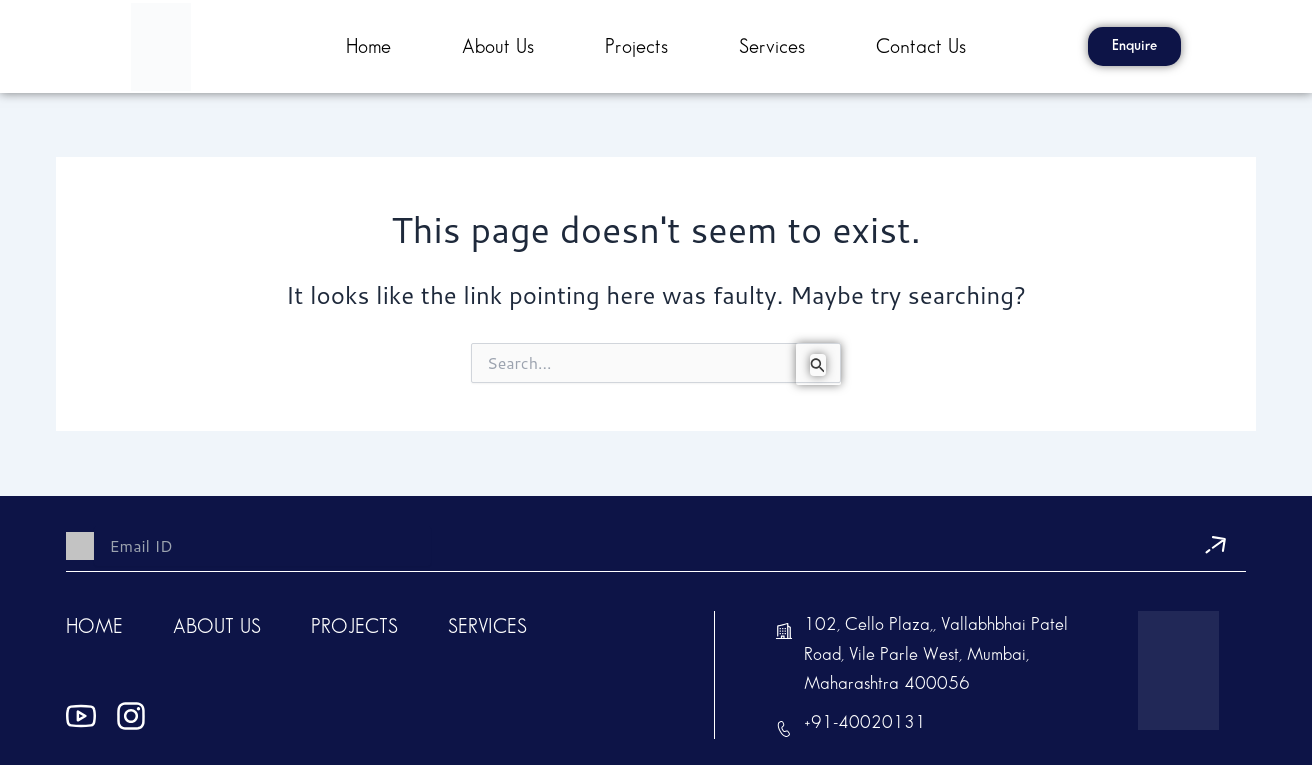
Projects (636, 47)
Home (368, 47)
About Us (498, 47)
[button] (1134, 46)
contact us (921, 47)
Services (772, 47)
